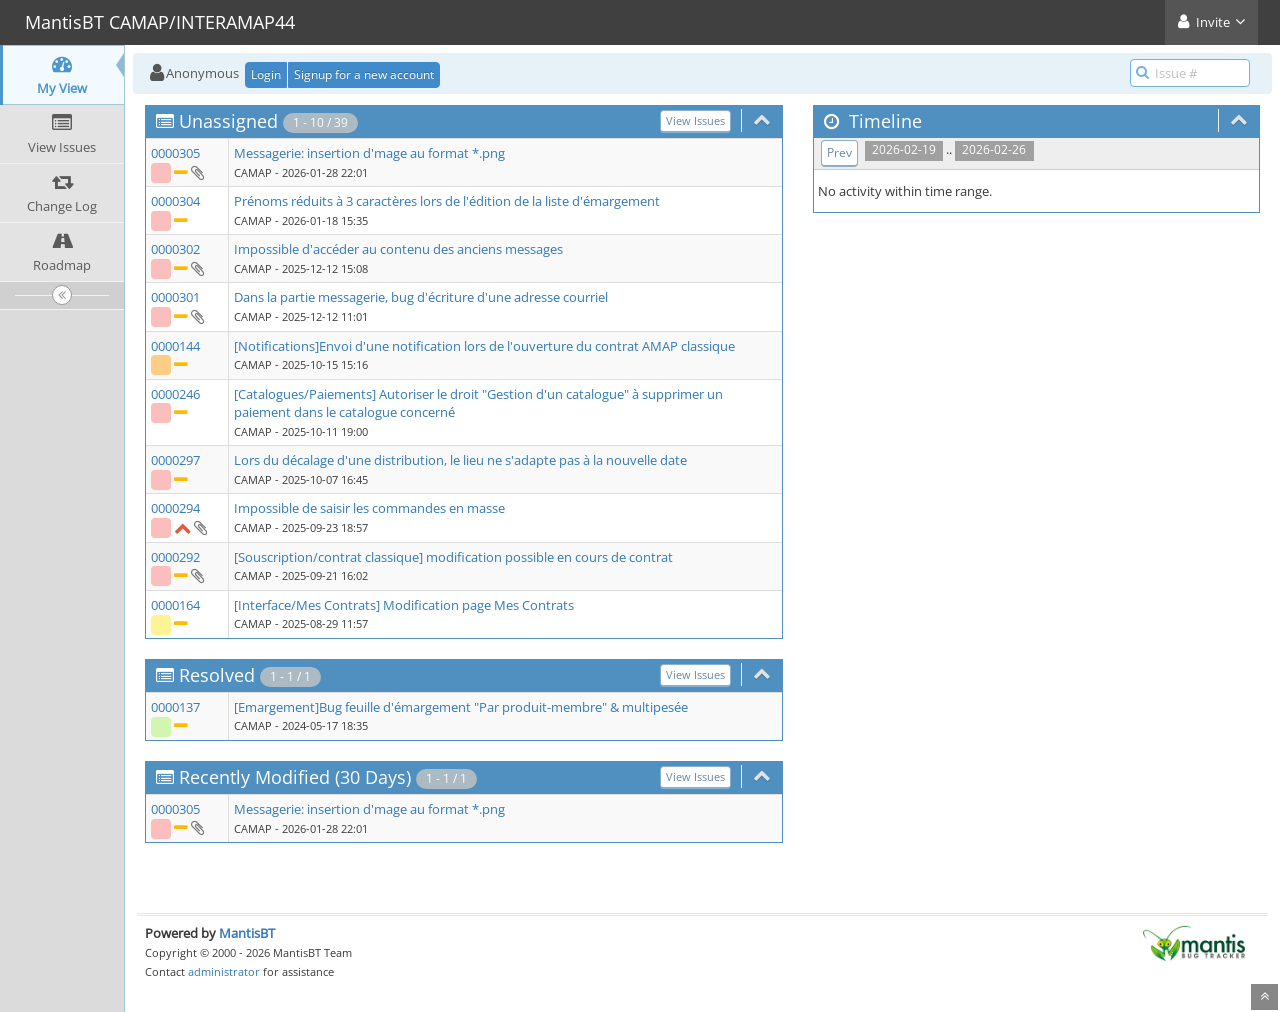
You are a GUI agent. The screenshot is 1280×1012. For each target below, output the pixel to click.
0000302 (175, 249)
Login (266, 74)
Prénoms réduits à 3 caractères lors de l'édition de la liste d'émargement (447, 201)
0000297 (175, 460)
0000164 (175, 605)
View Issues (695, 120)
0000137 (175, 707)
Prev (839, 152)
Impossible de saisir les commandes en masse (369, 508)
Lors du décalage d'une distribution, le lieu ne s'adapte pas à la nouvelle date (460, 460)
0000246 (175, 394)
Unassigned (228, 121)
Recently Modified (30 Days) (295, 777)
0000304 (175, 201)
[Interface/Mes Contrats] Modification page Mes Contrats (404, 605)
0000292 (175, 557)
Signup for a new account (364, 74)
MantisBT (247, 933)
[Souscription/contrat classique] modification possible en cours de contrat (453, 557)
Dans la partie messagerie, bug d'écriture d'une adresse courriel (421, 297)
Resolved (217, 675)
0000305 (175, 153)
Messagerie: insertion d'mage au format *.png (369, 153)
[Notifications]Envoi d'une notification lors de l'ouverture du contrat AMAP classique (484, 346)
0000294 (175, 508)
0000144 (175, 346)
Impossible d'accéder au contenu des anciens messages (398, 249)
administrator (224, 971)
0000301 (175, 297)
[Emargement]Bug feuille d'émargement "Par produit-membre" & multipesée (461, 707)
